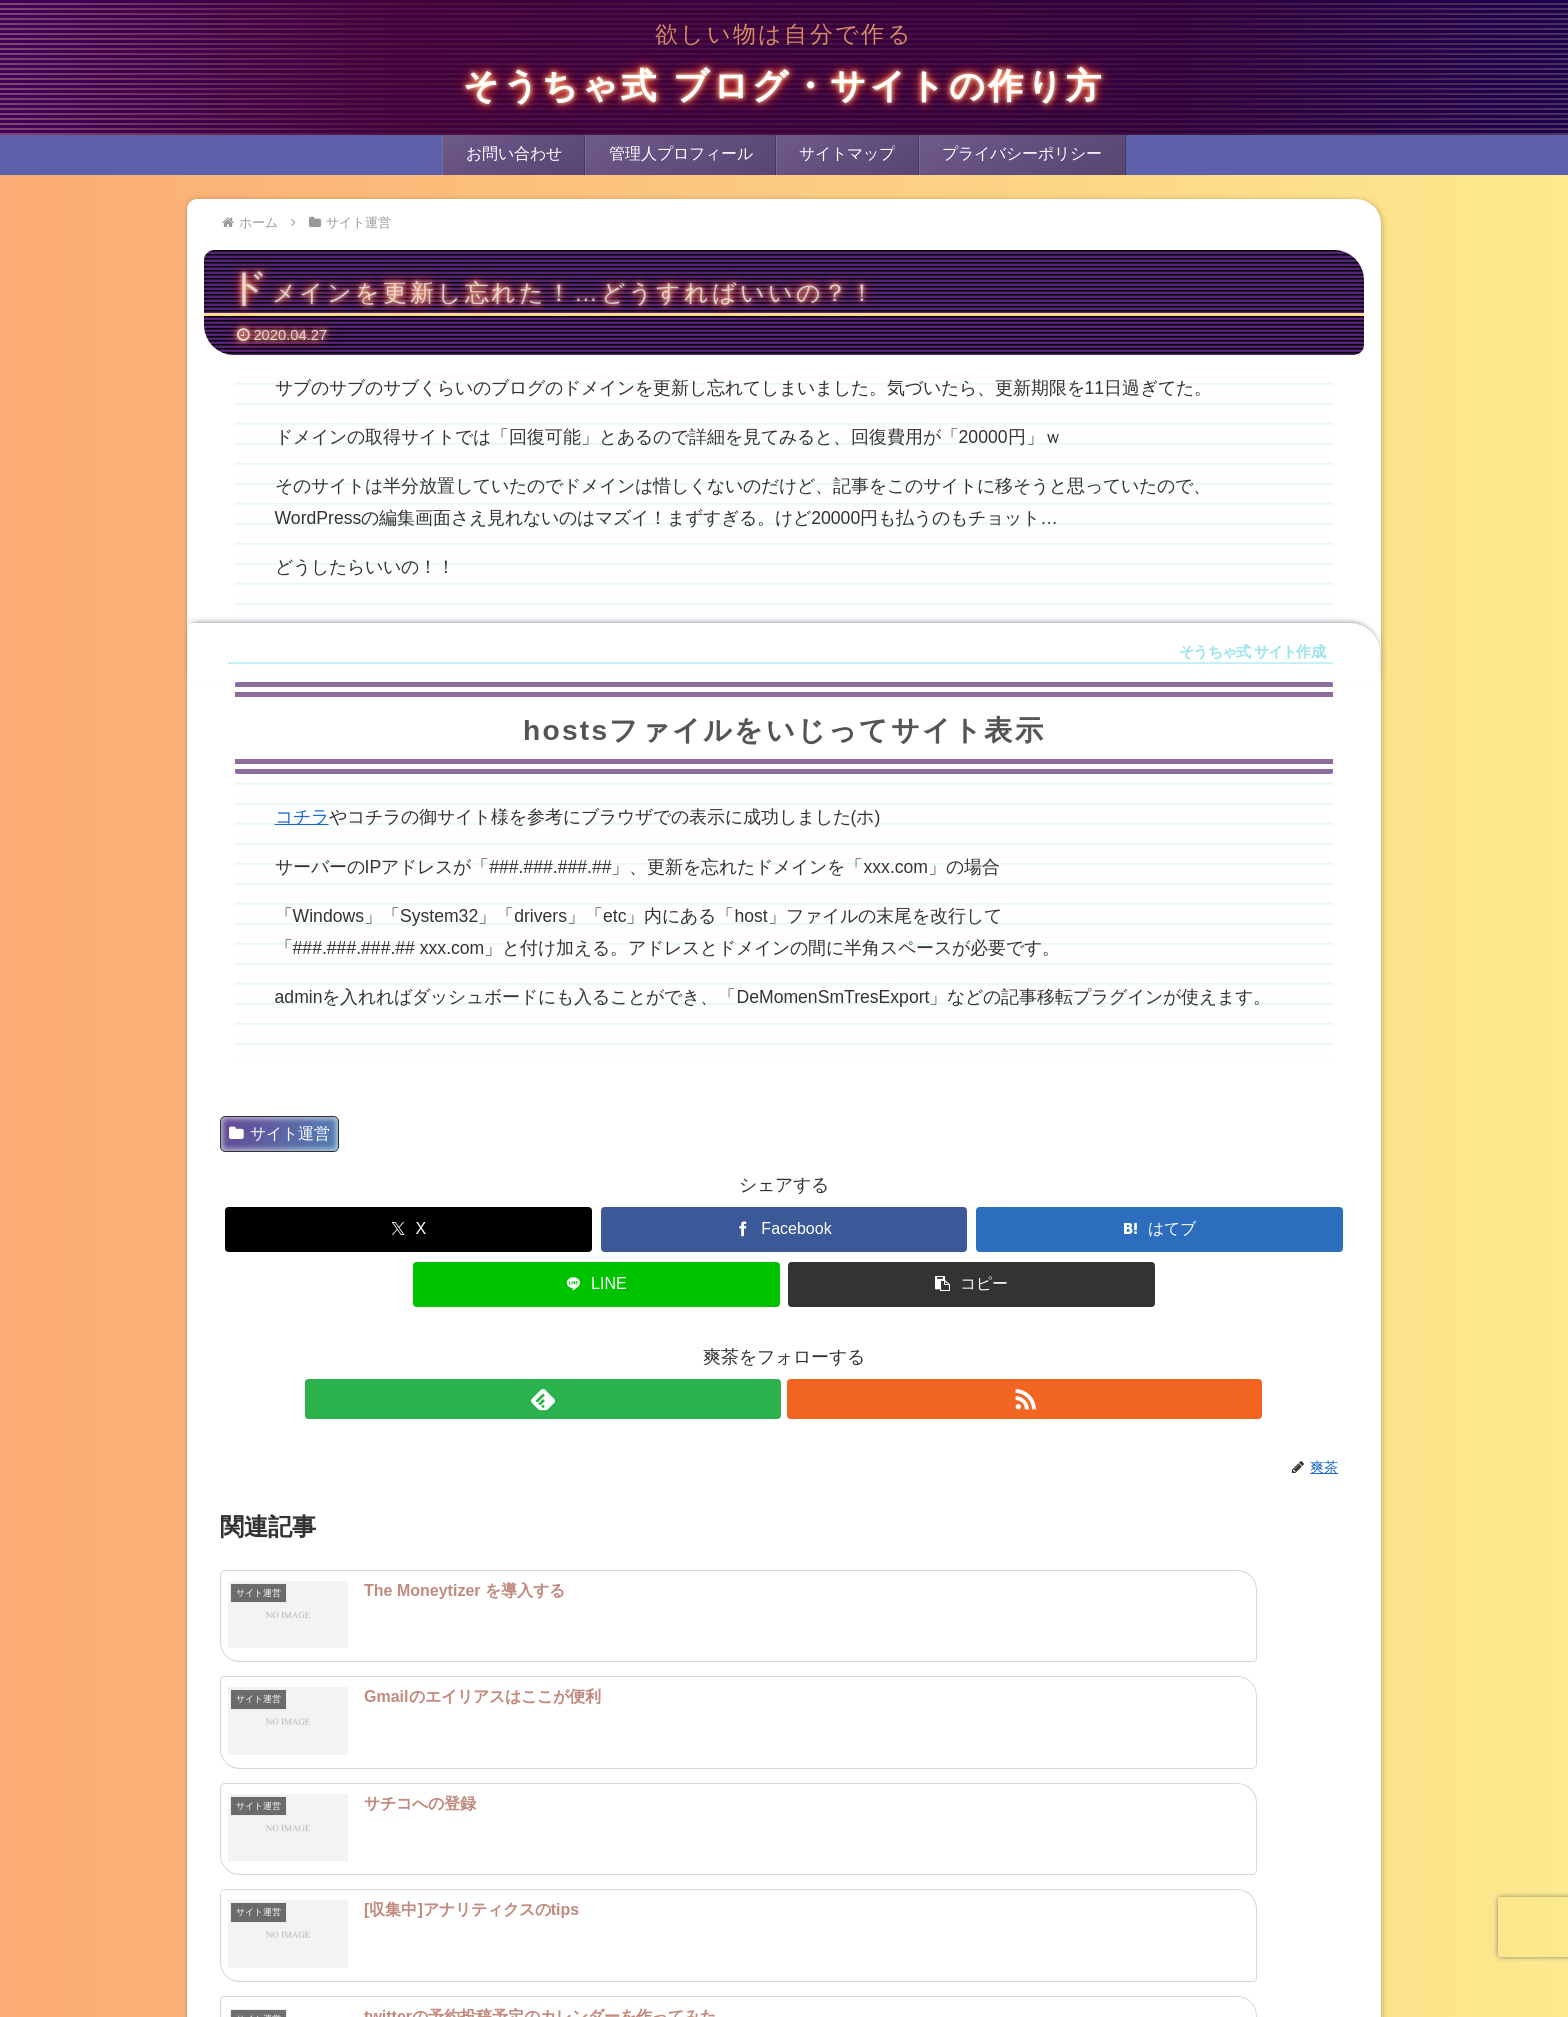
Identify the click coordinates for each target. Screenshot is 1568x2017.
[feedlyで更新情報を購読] (761, 1399)
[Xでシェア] (408, 1229)
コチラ (302, 817)
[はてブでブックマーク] (1159, 1229)
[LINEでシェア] (596, 1284)
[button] (971, 1284)
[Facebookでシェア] (784, 1229)
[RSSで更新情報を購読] (807, 1399)
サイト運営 (279, 1133)
